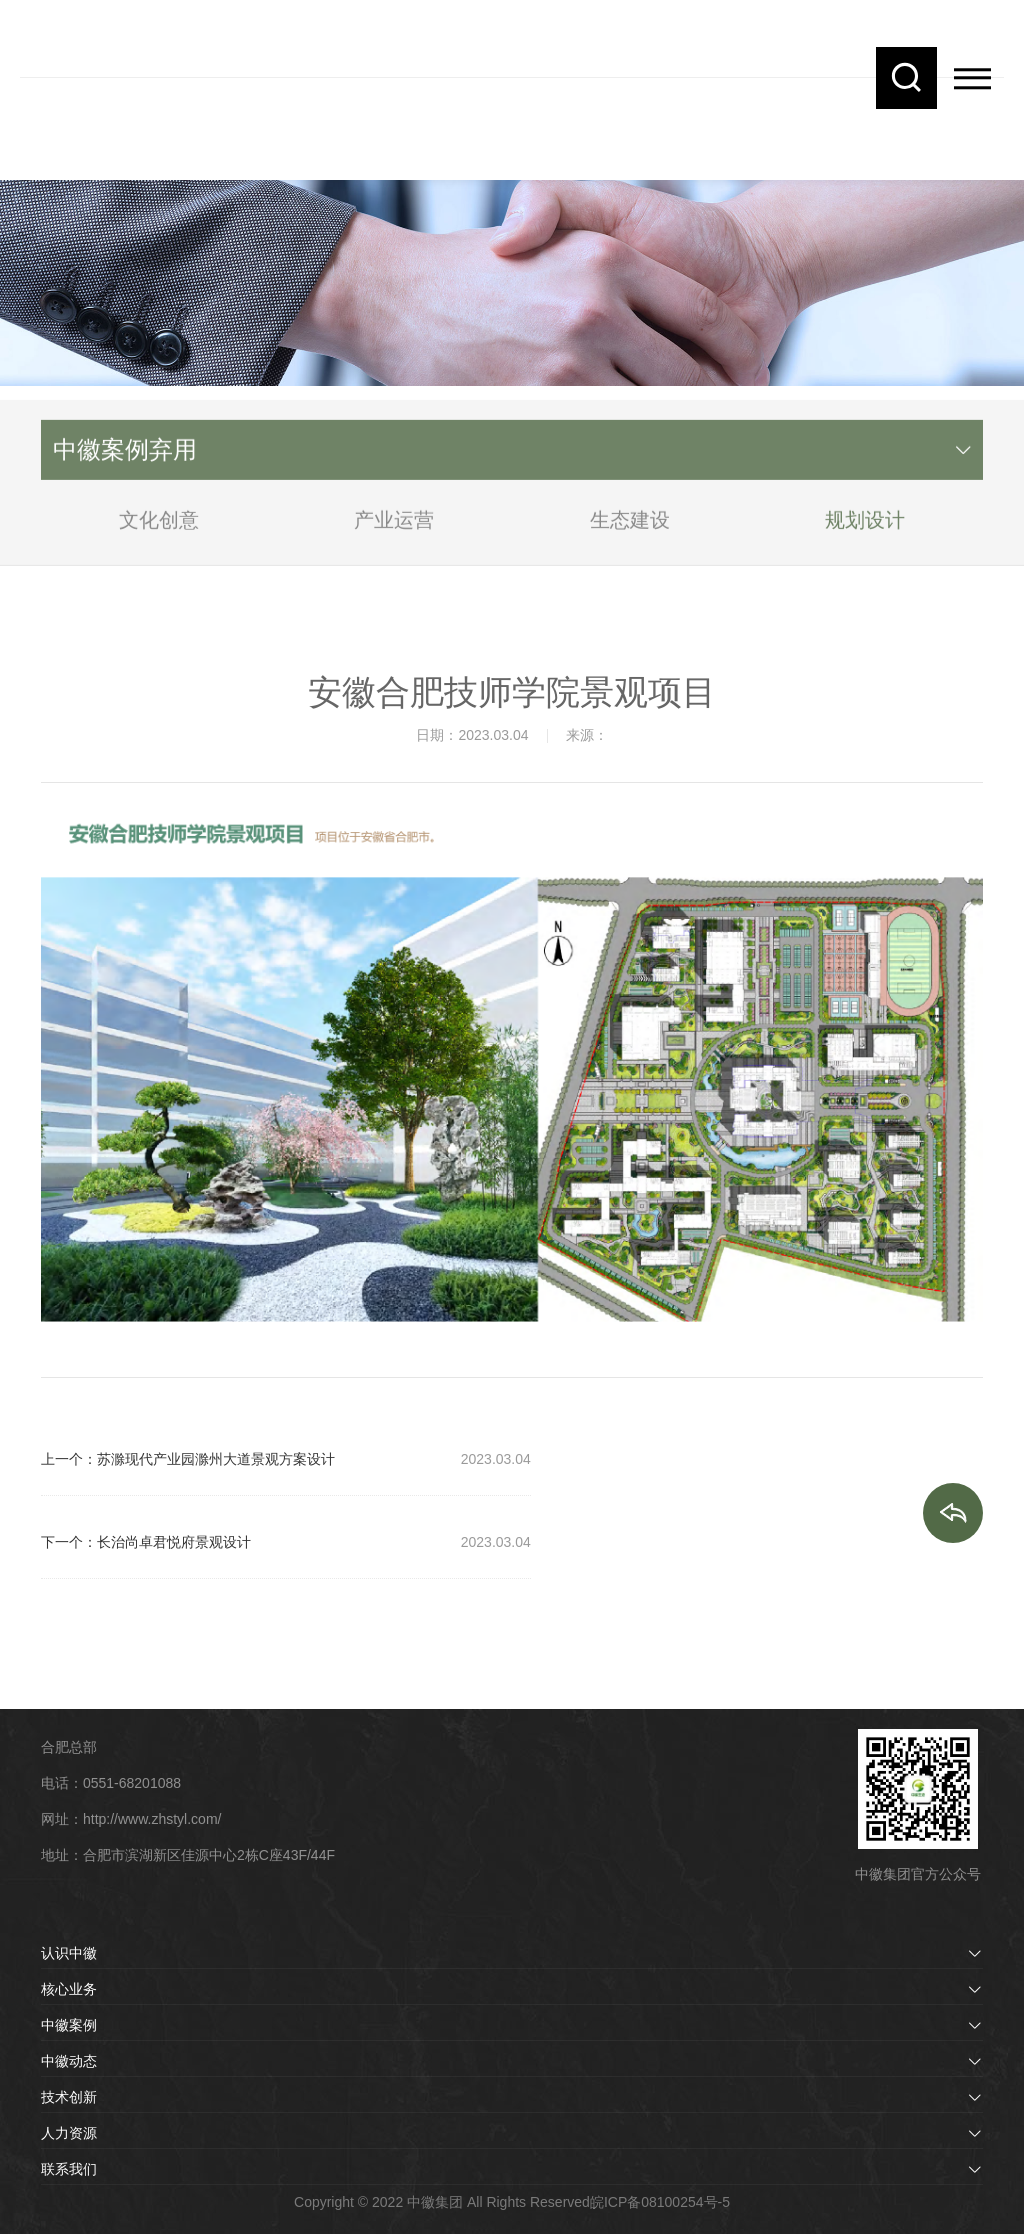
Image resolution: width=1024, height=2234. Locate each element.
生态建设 (630, 530)
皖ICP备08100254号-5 (660, 2202)
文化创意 (159, 530)
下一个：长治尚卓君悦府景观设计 (146, 1542)
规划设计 (865, 530)
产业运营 (394, 530)
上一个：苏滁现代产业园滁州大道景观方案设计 (188, 1459)
